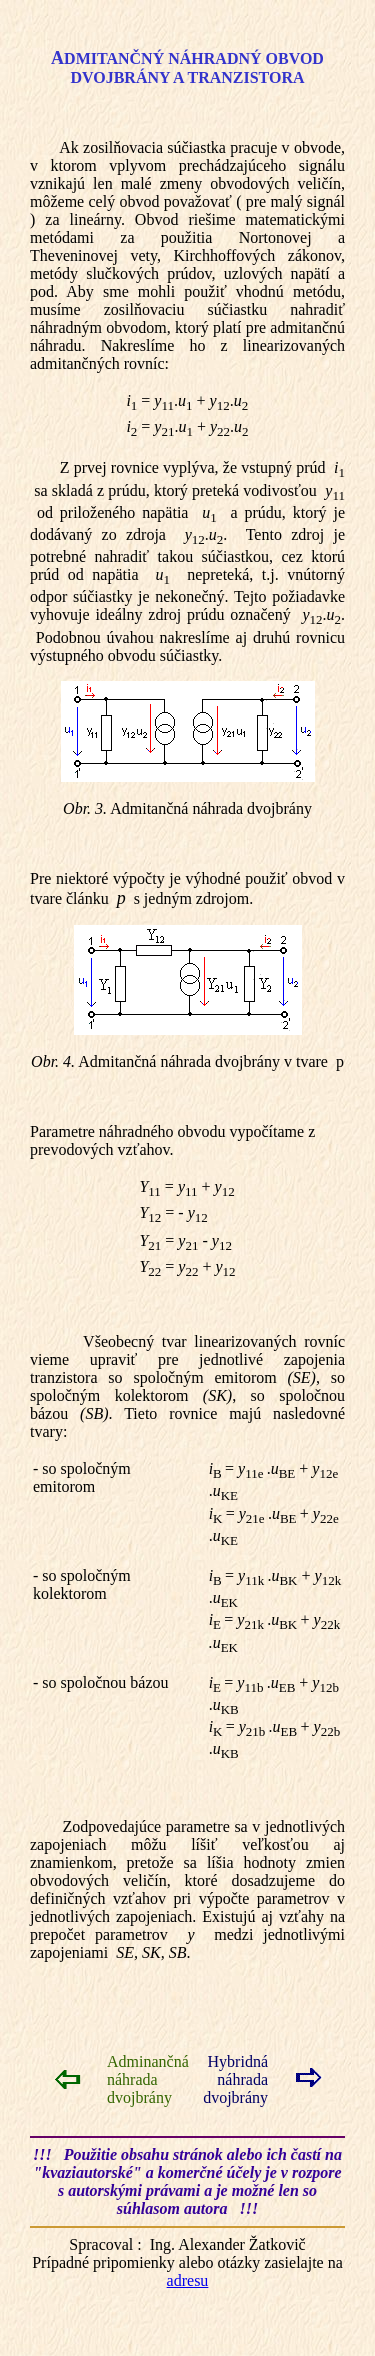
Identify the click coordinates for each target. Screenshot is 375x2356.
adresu (188, 2280)
